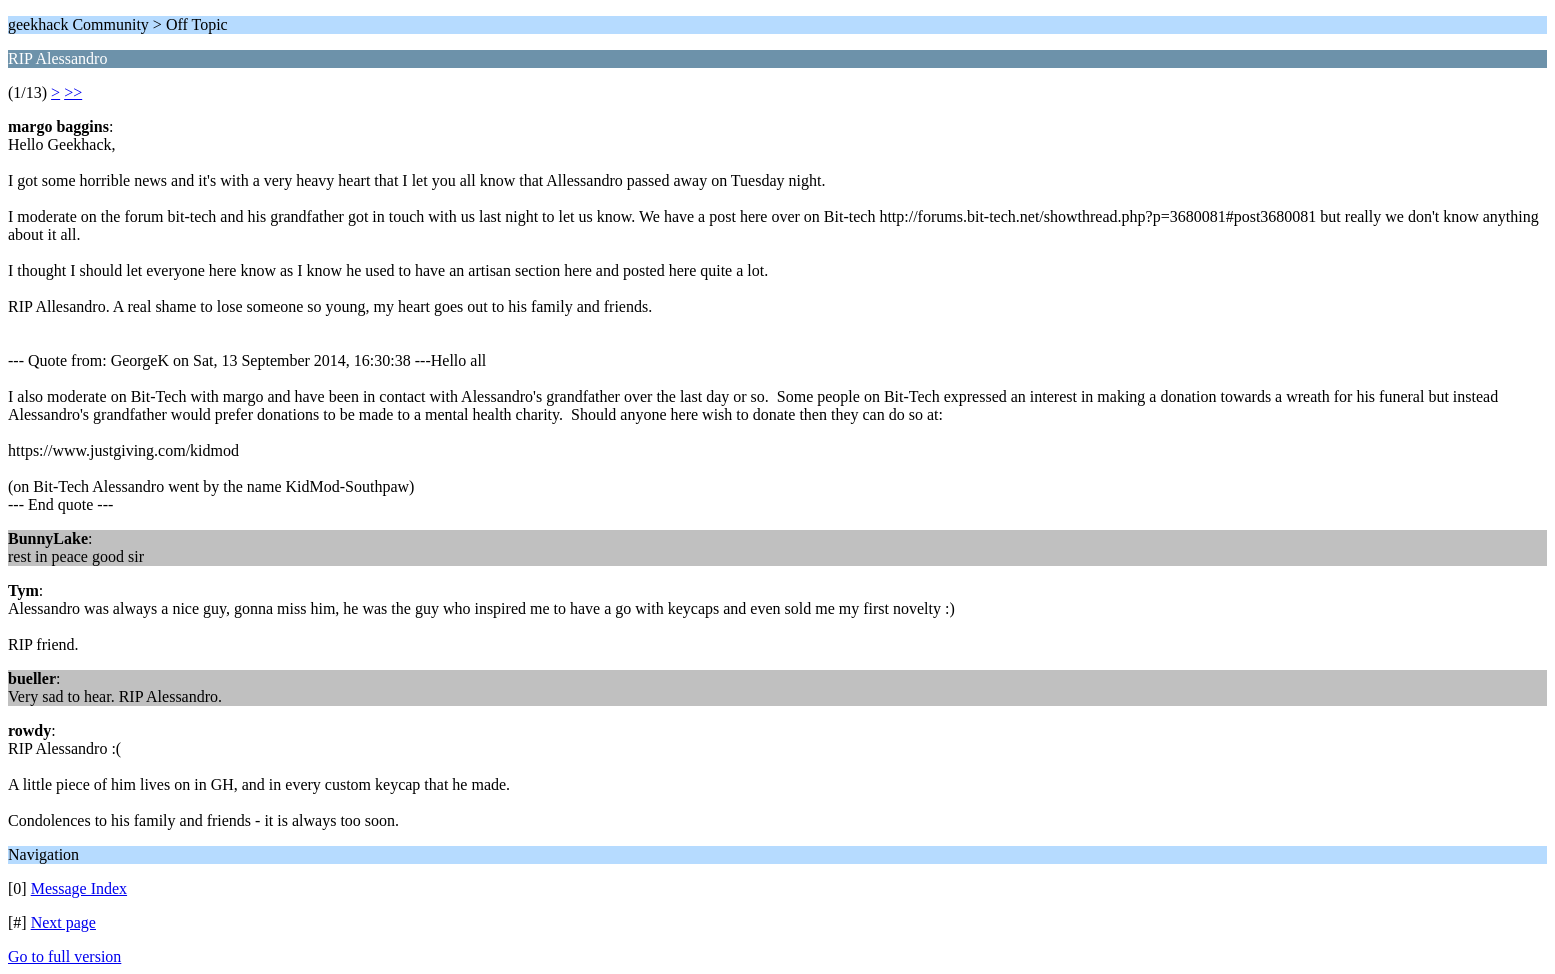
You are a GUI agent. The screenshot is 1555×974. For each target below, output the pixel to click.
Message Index (79, 888)
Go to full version (64, 956)
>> (73, 92)
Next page (63, 922)
